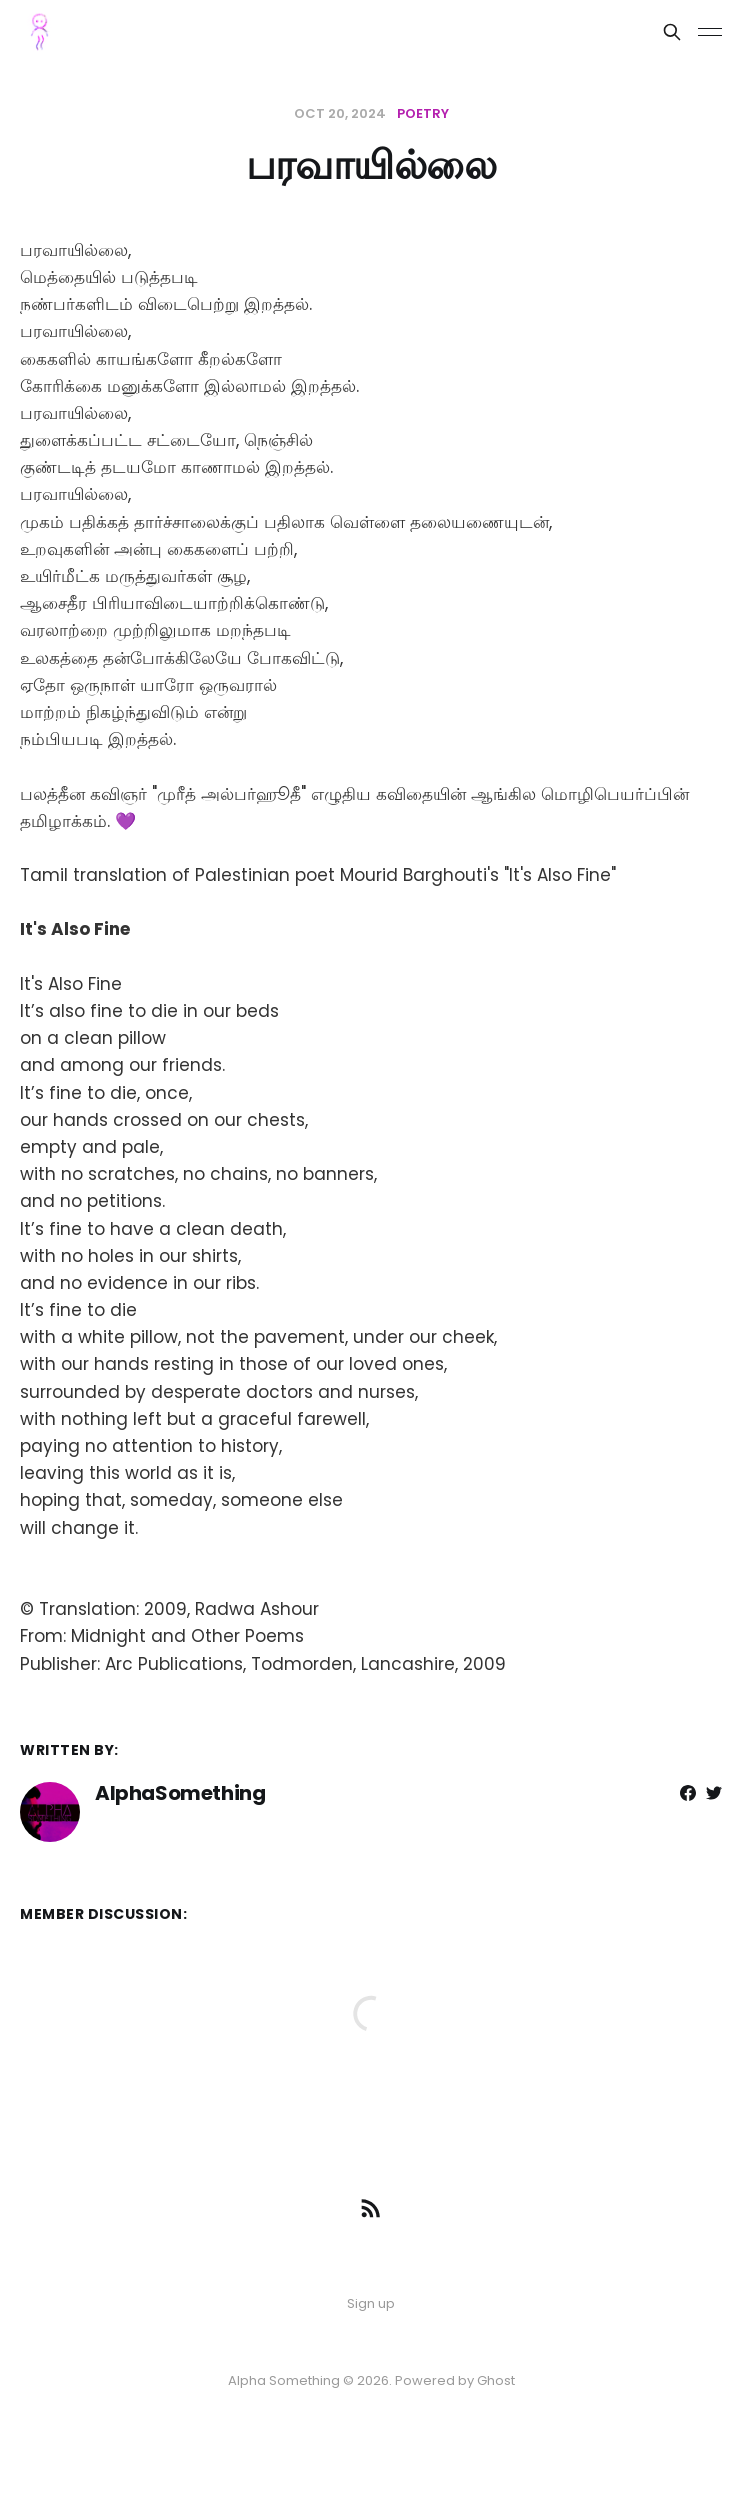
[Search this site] (672, 32)
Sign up (371, 2303)
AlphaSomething (180, 1793)
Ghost (496, 2380)
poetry (423, 113)
